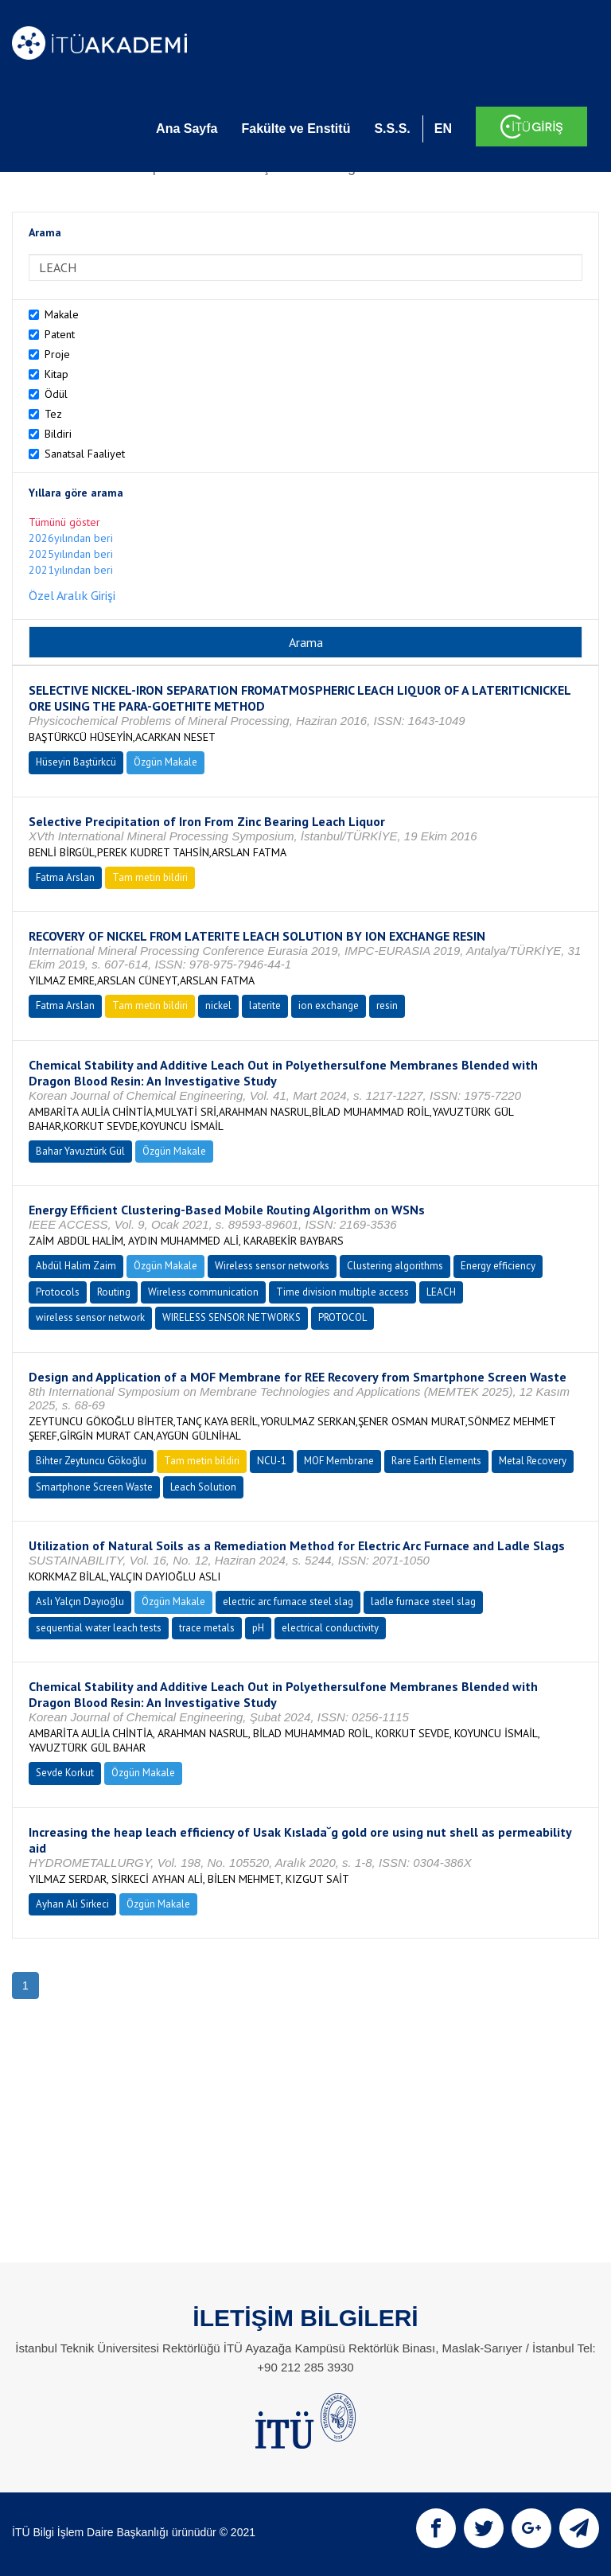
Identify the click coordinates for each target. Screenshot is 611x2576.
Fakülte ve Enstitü (295, 128)
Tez (53, 414)
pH (258, 1628)
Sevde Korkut (65, 1772)
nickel (218, 1005)
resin (387, 1005)
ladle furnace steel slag (423, 1601)
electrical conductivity (330, 1628)
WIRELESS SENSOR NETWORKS (231, 1317)
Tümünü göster (64, 522)
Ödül (56, 394)
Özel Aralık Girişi (72, 595)
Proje (57, 354)
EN (443, 128)
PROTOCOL (342, 1317)
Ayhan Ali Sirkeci (72, 1904)
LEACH (441, 1292)
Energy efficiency (498, 1265)
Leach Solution (203, 1487)
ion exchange (328, 1005)
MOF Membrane (339, 1460)
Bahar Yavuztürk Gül (80, 1151)
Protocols (58, 1292)
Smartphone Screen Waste (94, 1487)
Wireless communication (203, 1292)
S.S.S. (392, 128)
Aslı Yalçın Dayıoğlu (80, 1601)
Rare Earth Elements (436, 1460)
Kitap (56, 374)
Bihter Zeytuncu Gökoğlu (91, 1460)
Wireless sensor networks (272, 1265)
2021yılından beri (71, 570)
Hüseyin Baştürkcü (76, 762)
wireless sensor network (90, 1317)
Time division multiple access (342, 1292)
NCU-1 (271, 1460)
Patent (60, 334)
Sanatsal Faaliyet (85, 453)
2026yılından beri (71, 538)
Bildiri (58, 434)
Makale (62, 314)
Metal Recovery (532, 1460)
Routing (113, 1292)
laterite (265, 1005)
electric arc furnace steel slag (288, 1601)
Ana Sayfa (186, 128)
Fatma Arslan (65, 877)
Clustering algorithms (395, 1265)
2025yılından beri (71, 554)
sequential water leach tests (99, 1628)
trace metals (207, 1628)
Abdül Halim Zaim (76, 1265)
